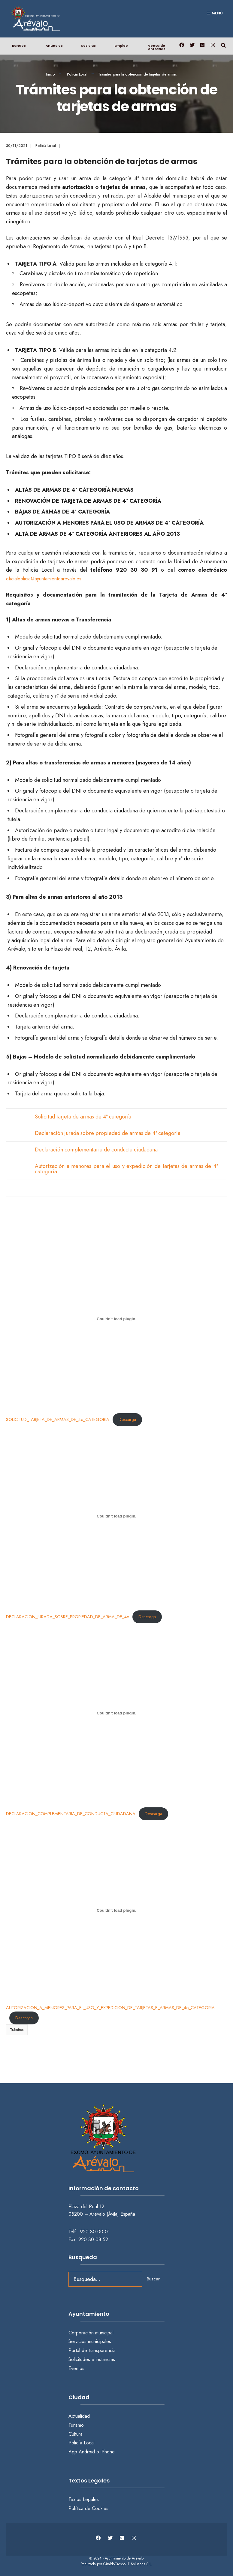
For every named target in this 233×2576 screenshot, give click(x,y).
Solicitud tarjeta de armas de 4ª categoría (83, 1117)
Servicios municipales (89, 2341)
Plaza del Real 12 (87, 2206)
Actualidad (79, 2416)
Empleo (121, 45)
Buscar (153, 2279)
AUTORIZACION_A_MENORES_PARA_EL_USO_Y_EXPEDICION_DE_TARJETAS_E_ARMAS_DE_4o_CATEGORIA (110, 2008)
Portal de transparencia (92, 2350)
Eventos (76, 2368)
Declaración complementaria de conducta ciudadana (96, 1150)
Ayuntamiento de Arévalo (124, 2558)
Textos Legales (83, 2499)
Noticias (88, 45)
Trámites (17, 2030)
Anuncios (54, 45)
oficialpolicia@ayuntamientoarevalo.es (43, 578)
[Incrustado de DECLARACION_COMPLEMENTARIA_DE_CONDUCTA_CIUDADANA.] (116, 1713)
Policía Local (77, 74)
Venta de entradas (156, 47)
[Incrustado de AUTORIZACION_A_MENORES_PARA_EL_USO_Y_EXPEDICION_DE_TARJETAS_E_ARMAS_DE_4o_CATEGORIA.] (116, 1910)
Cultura (75, 2434)
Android (87, 2451)
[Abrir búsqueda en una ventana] (223, 44)
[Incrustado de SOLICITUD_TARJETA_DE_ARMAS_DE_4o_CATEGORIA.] (116, 1319)
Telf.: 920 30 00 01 (89, 2231)
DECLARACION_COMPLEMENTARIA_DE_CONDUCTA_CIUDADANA (70, 1814)
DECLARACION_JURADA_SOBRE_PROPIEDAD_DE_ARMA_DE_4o (67, 1617)
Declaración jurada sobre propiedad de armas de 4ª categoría (107, 1133)
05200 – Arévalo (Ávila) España (101, 2214)
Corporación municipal (90, 2332)
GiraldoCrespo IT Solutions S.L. (127, 2564)
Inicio (50, 74)
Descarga (127, 1419)
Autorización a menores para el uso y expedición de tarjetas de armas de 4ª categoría (126, 1168)
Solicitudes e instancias (91, 2359)
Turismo (76, 2425)
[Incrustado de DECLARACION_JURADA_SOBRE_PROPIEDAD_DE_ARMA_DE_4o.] (116, 1516)
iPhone (108, 2451)
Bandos (19, 45)
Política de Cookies (88, 2508)
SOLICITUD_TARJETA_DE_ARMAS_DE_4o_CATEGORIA (57, 1419)
